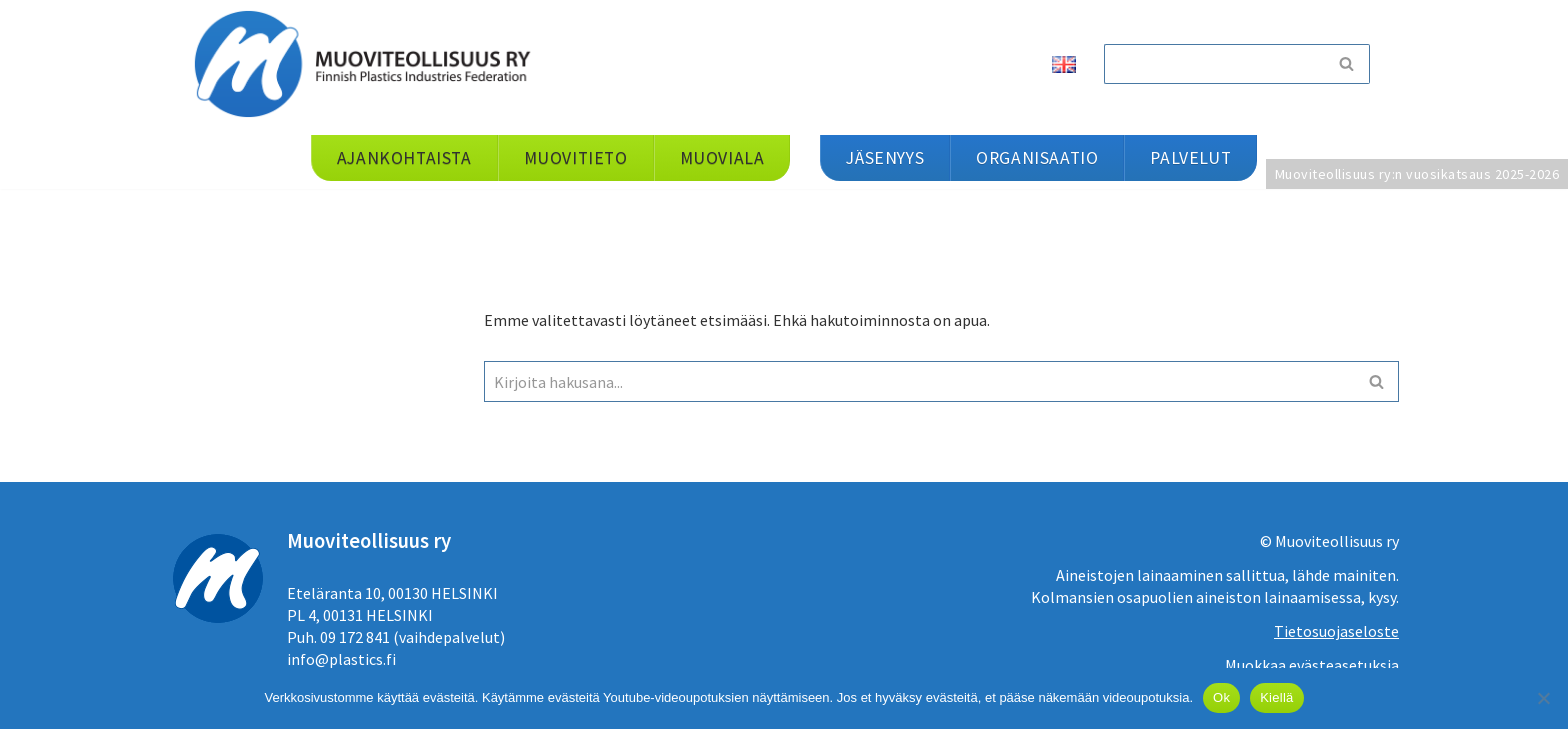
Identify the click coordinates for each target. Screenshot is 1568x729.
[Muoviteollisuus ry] (369, 63)
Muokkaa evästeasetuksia (1312, 665)
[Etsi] (1214, 64)
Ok (1221, 697)
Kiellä (1276, 697)
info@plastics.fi (341, 659)
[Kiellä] (1543, 698)
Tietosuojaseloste (1336, 631)
